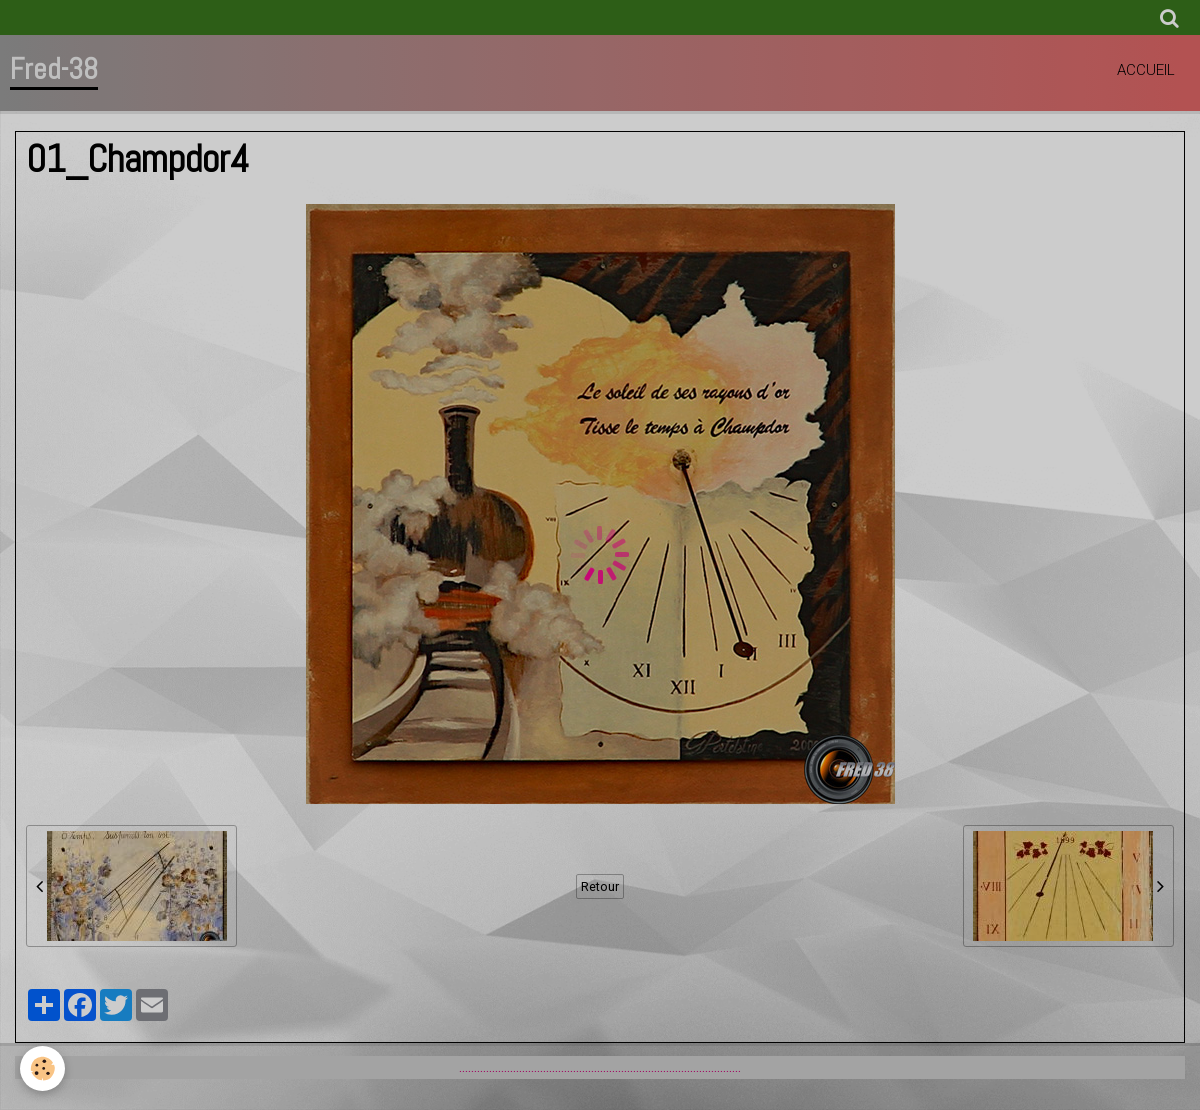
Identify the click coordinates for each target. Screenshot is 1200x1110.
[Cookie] (42, 1068)
